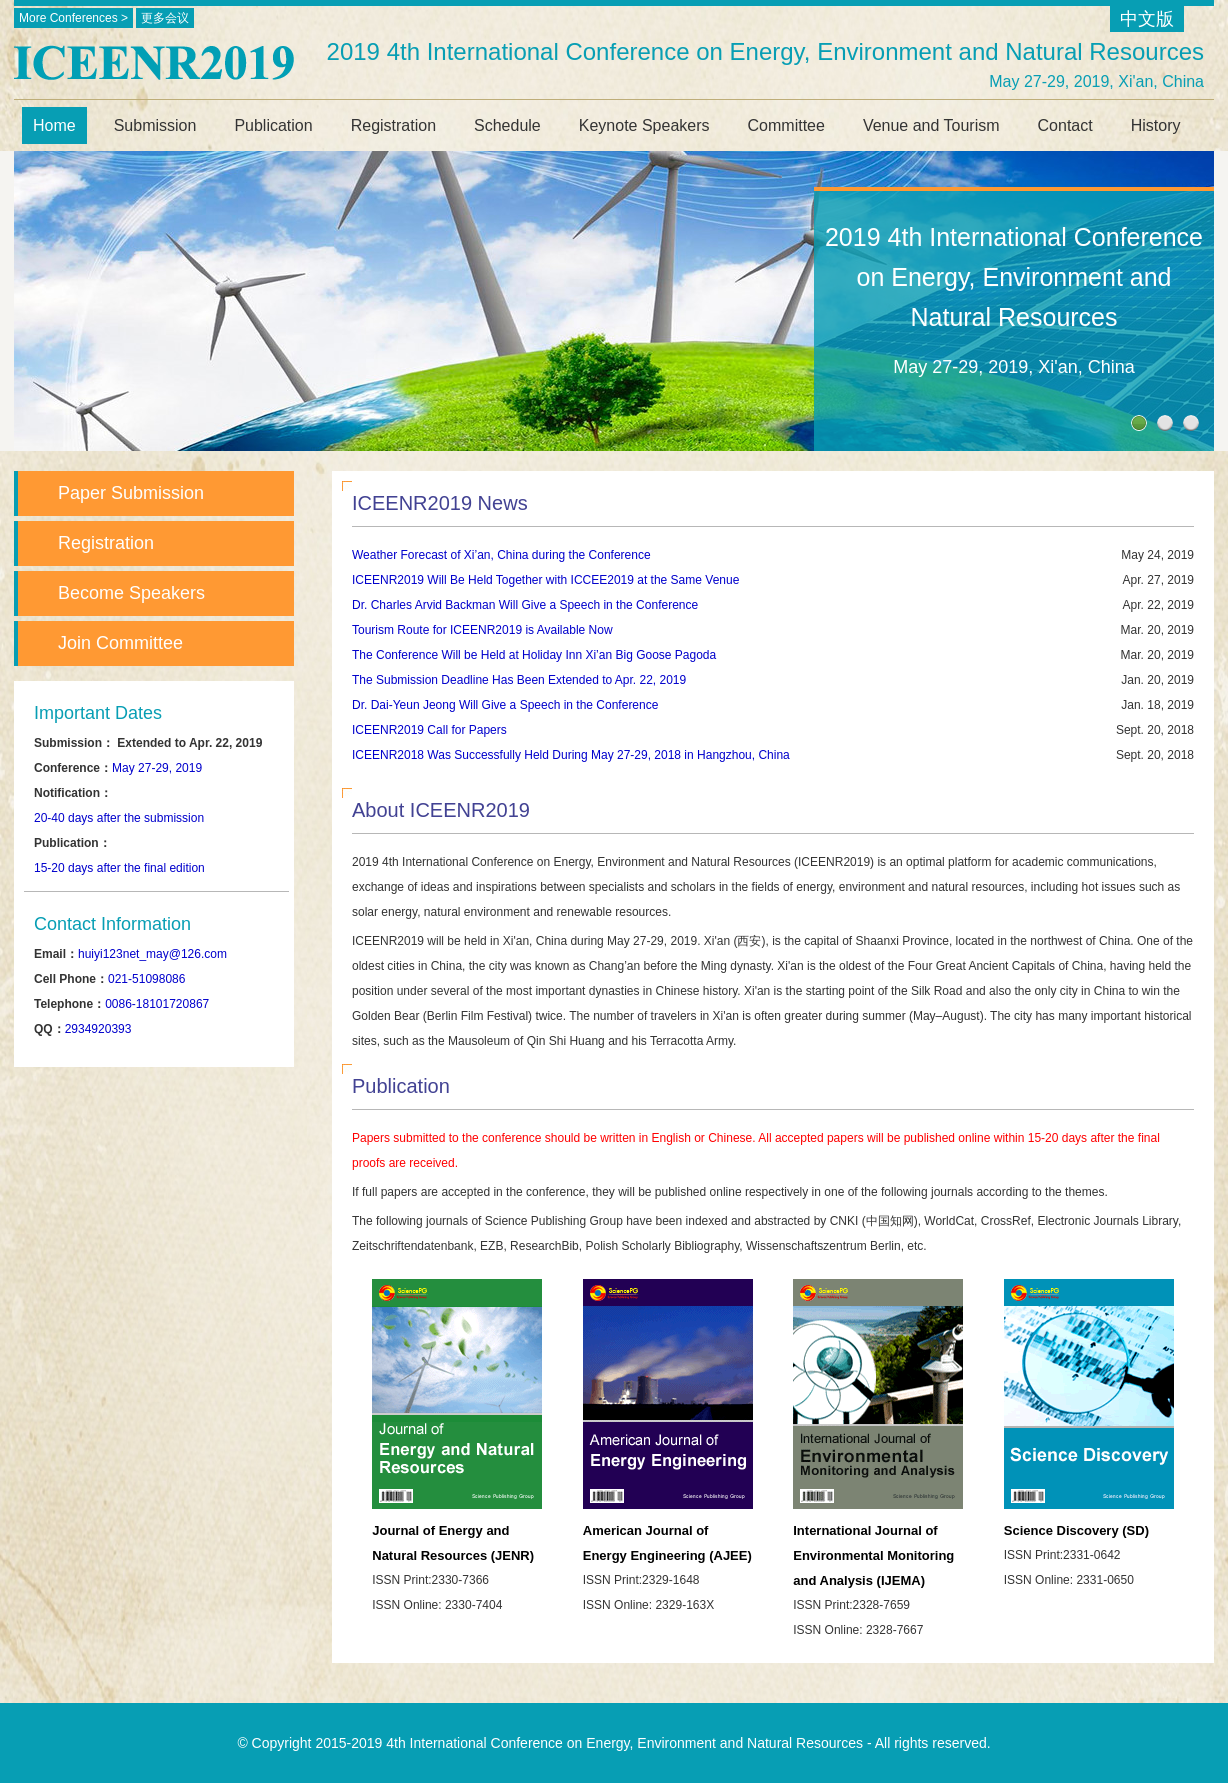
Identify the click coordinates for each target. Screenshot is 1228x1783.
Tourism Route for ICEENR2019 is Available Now (482, 630)
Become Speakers (131, 593)
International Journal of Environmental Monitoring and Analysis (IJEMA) (873, 1555)
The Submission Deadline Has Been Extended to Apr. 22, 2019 (519, 680)
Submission (155, 125)
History (1156, 125)
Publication (273, 125)
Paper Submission (131, 493)
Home (54, 125)
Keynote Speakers (644, 125)
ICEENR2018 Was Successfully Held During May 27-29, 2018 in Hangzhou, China (571, 755)
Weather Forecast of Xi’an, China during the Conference (501, 555)
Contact (1065, 125)
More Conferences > (73, 18)
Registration (393, 125)
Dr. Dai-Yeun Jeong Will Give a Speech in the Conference (505, 705)
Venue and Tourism (931, 125)
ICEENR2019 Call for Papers (429, 730)
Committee (786, 125)
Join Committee (120, 643)
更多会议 (165, 18)
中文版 (1147, 19)
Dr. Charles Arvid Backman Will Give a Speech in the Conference (525, 605)
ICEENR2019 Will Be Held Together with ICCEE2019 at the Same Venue (545, 580)
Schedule (507, 125)
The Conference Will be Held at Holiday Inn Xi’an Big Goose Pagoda (534, 655)
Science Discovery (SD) (1076, 1530)
